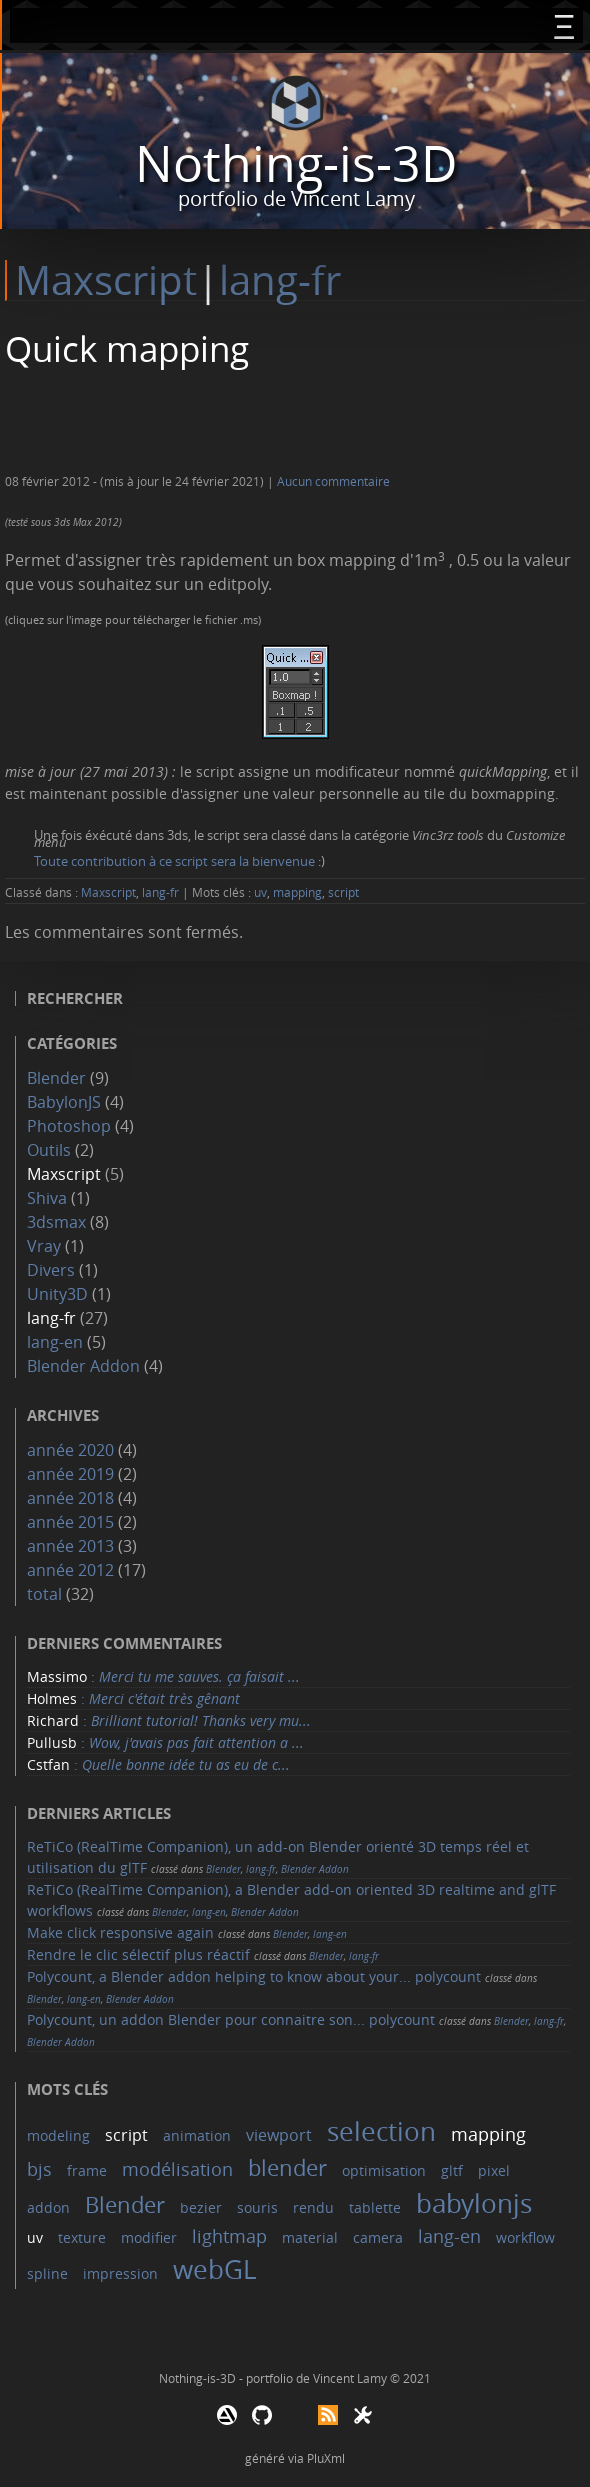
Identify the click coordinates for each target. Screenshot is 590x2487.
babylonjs (474, 2203)
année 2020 (70, 1450)
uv (260, 892)
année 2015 (70, 1522)
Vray (44, 1246)
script (343, 892)
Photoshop (69, 1126)
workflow (525, 2237)
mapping (297, 892)
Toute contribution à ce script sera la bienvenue (174, 861)
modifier (149, 2237)
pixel (494, 2170)
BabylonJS (64, 1102)
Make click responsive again (120, 1932)
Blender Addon (83, 1366)
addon (48, 2207)
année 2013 (70, 1546)
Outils (49, 1150)
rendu (313, 2207)
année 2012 (70, 1570)
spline (47, 2273)
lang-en (55, 1342)
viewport (279, 2135)
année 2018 (70, 1498)
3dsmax (56, 1222)
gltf (452, 2170)
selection (381, 2131)
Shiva (47, 1198)
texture (82, 2237)
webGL (215, 2269)
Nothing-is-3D (296, 163)
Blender (56, 1078)
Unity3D (57, 1294)
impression (120, 2273)
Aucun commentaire (333, 481)
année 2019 (70, 1474)
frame (87, 2170)
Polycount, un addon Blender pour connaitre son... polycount (231, 2019)
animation (197, 2135)
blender (287, 2167)
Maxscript (106, 280)
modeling (58, 2135)
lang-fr (280, 280)
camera (378, 2237)
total (46, 1594)
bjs (39, 2169)
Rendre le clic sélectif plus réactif (138, 1954)
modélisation (177, 2169)
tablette (375, 2207)
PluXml (326, 2458)
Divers (51, 1270)
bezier (201, 2207)
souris (257, 2207)
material (310, 2237)
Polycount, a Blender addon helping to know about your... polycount (254, 1976)
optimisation (384, 2170)
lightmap (229, 2236)
